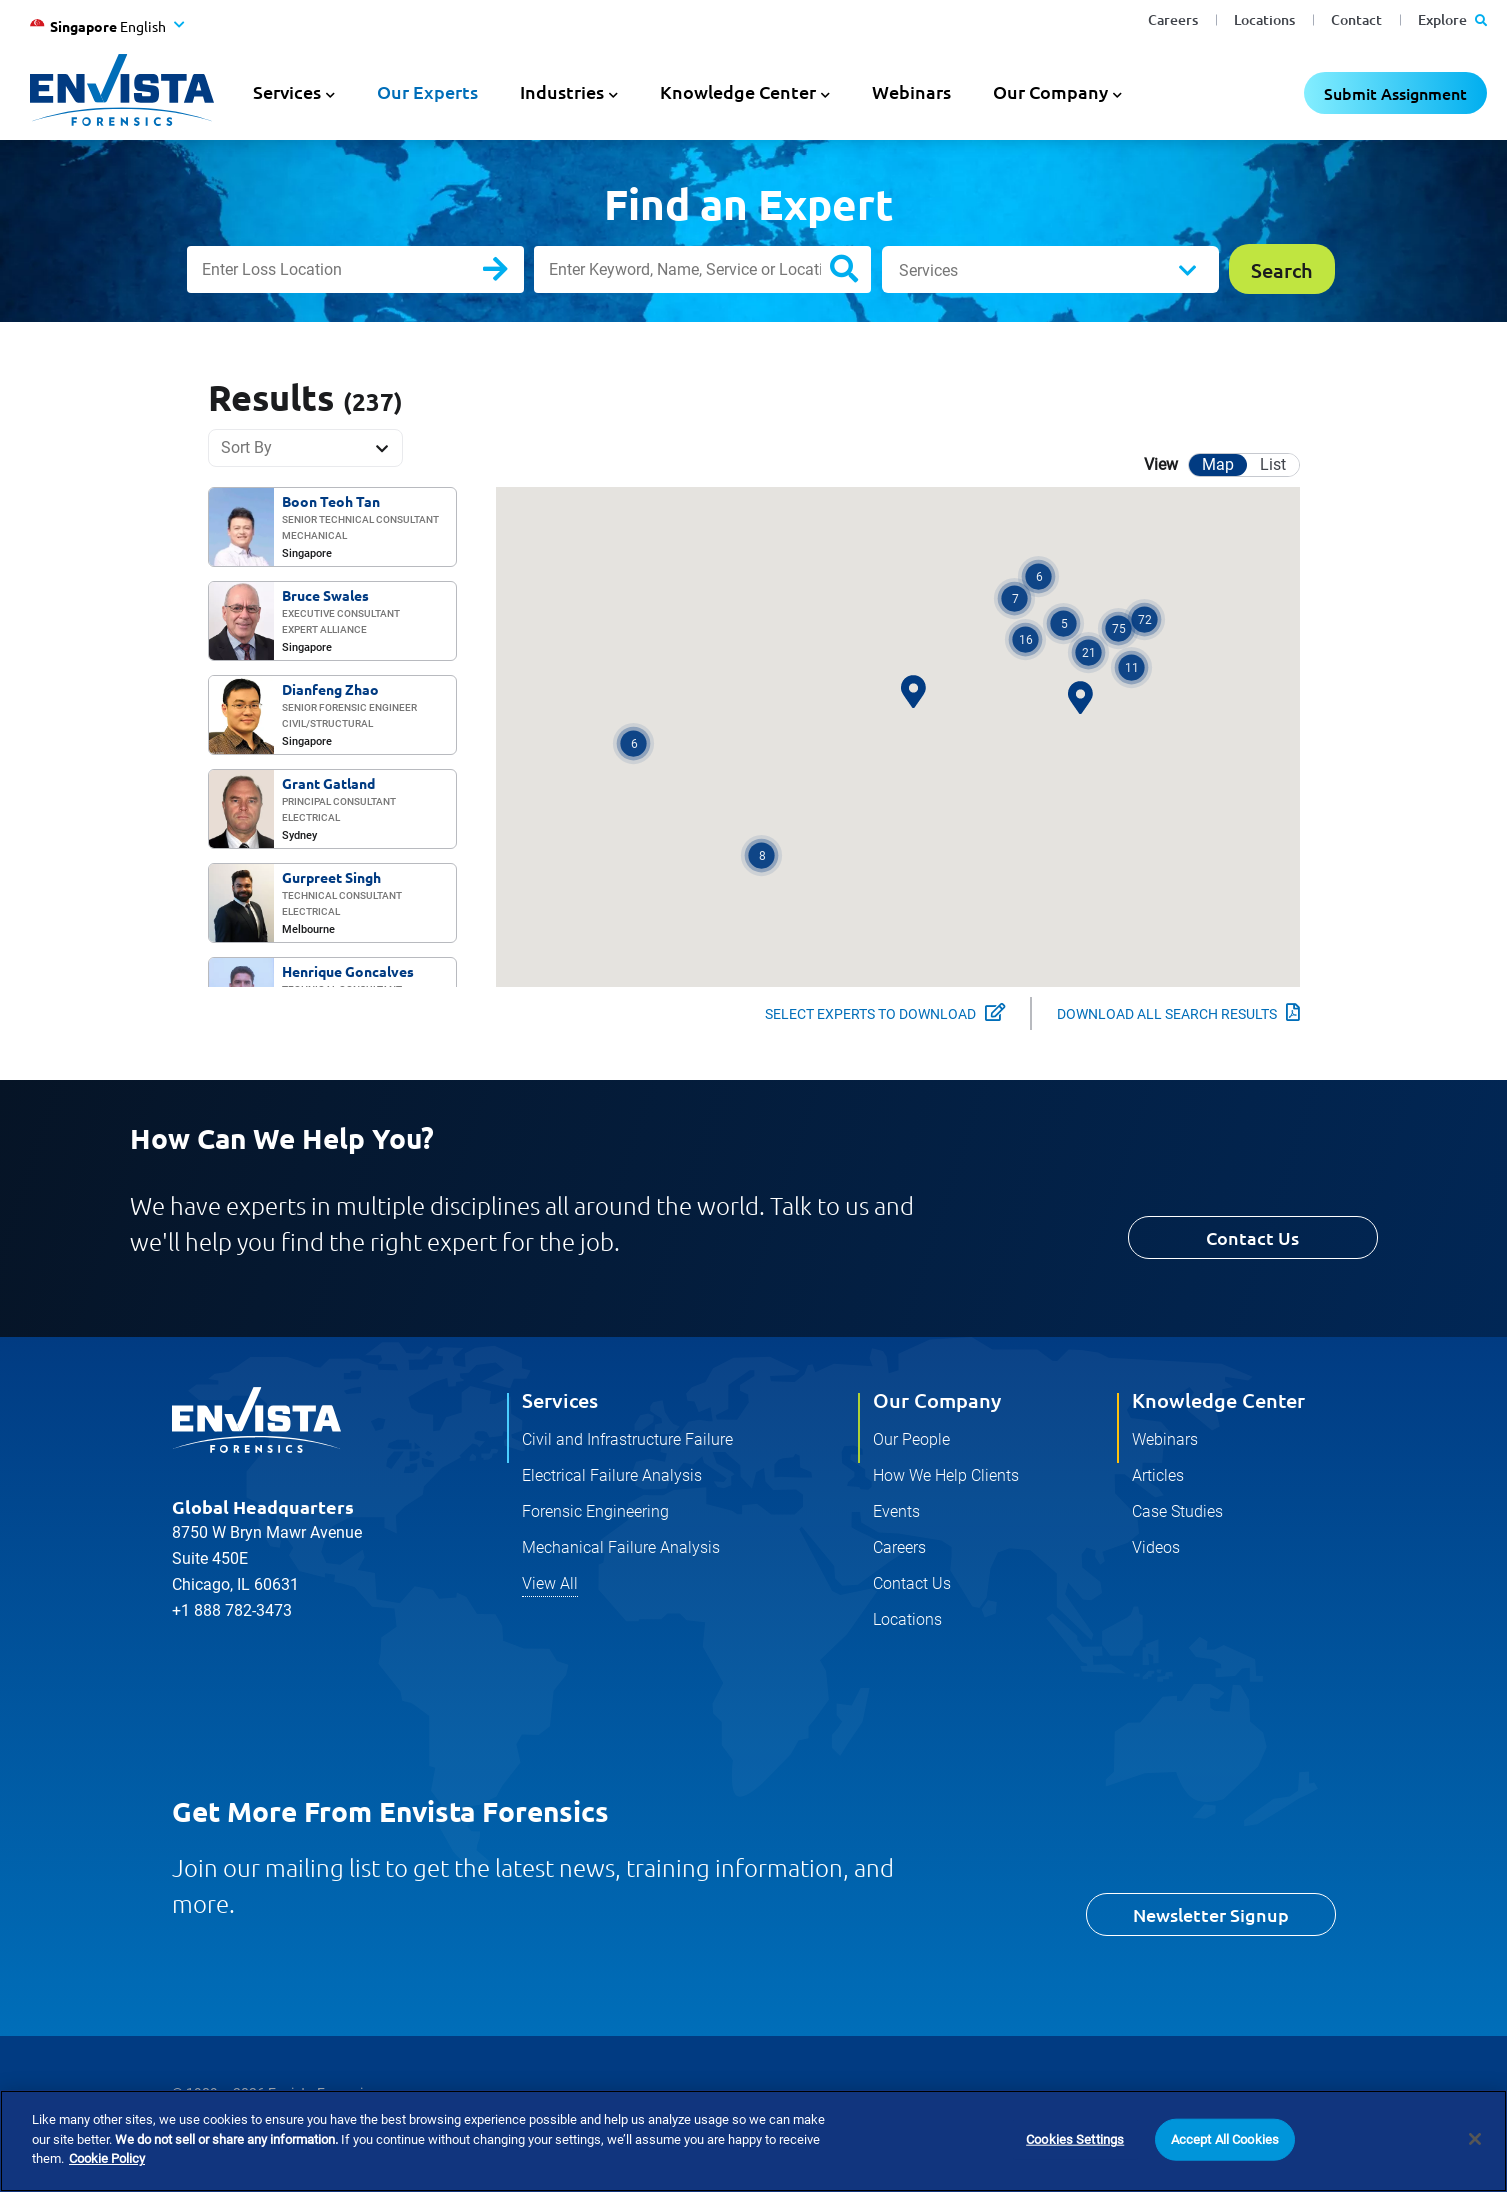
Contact (1356, 19)
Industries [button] (562, 91)
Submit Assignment (1395, 93)
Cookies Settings (1075, 2139)
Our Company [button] (1050, 91)
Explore (1452, 19)
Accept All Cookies (1225, 2139)
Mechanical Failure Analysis (621, 1547)
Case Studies (1177, 1511)
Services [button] (287, 91)
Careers (1173, 19)
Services (928, 270)
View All (550, 1583)
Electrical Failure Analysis (612, 1475)
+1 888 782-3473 (232, 1610)
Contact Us (1252, 1237)
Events (896, 1511)
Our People (911, 1439)
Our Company (937, 1400)
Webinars (911, 91)
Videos (1156, 1547)
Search (511, 273)
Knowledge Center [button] (738, 91)
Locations (1264, 19)
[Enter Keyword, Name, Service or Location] (702, 269)
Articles (1158, 1475)
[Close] (1475, 2140)
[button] (633, 743)
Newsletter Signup (1211, 1914)
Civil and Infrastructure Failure (627, 1439)
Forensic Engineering (595, 1511)
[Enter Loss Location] (355, 269)
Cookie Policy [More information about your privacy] (107, 2159)
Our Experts (427, 91)
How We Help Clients (946, 1475)
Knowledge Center (1218, 1400)
